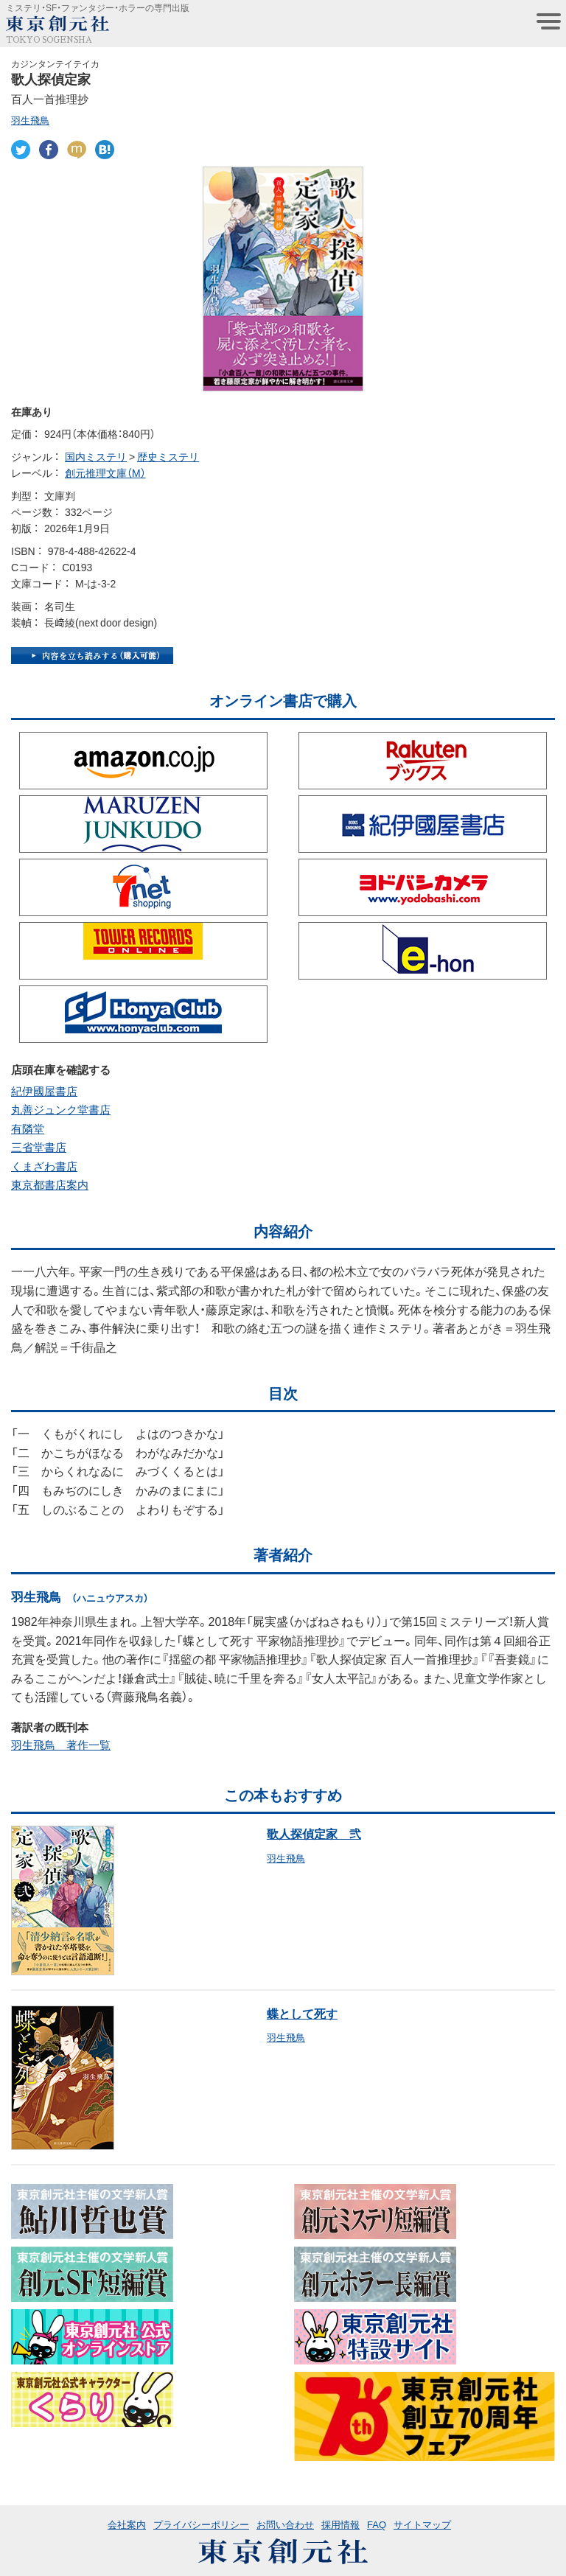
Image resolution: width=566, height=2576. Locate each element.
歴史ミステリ (168, 456)
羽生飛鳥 (30, 120)
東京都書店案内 (49, 1184)
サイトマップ (422, 2524)
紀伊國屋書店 (44, 1091)
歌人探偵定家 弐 (314, 1833)
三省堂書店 (38, 1147)
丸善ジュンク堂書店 (61, 1109)
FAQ (376, 2524)
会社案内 (127, 2524)
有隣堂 (27, 1128)
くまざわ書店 (44, 1166)
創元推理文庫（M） (105, 472)
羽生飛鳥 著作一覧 (61, 1744)
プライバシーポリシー (201, 2524)
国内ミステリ (96, 456)
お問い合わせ (285, 2524)
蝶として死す (302, 2013)
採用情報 (340, 2524)
